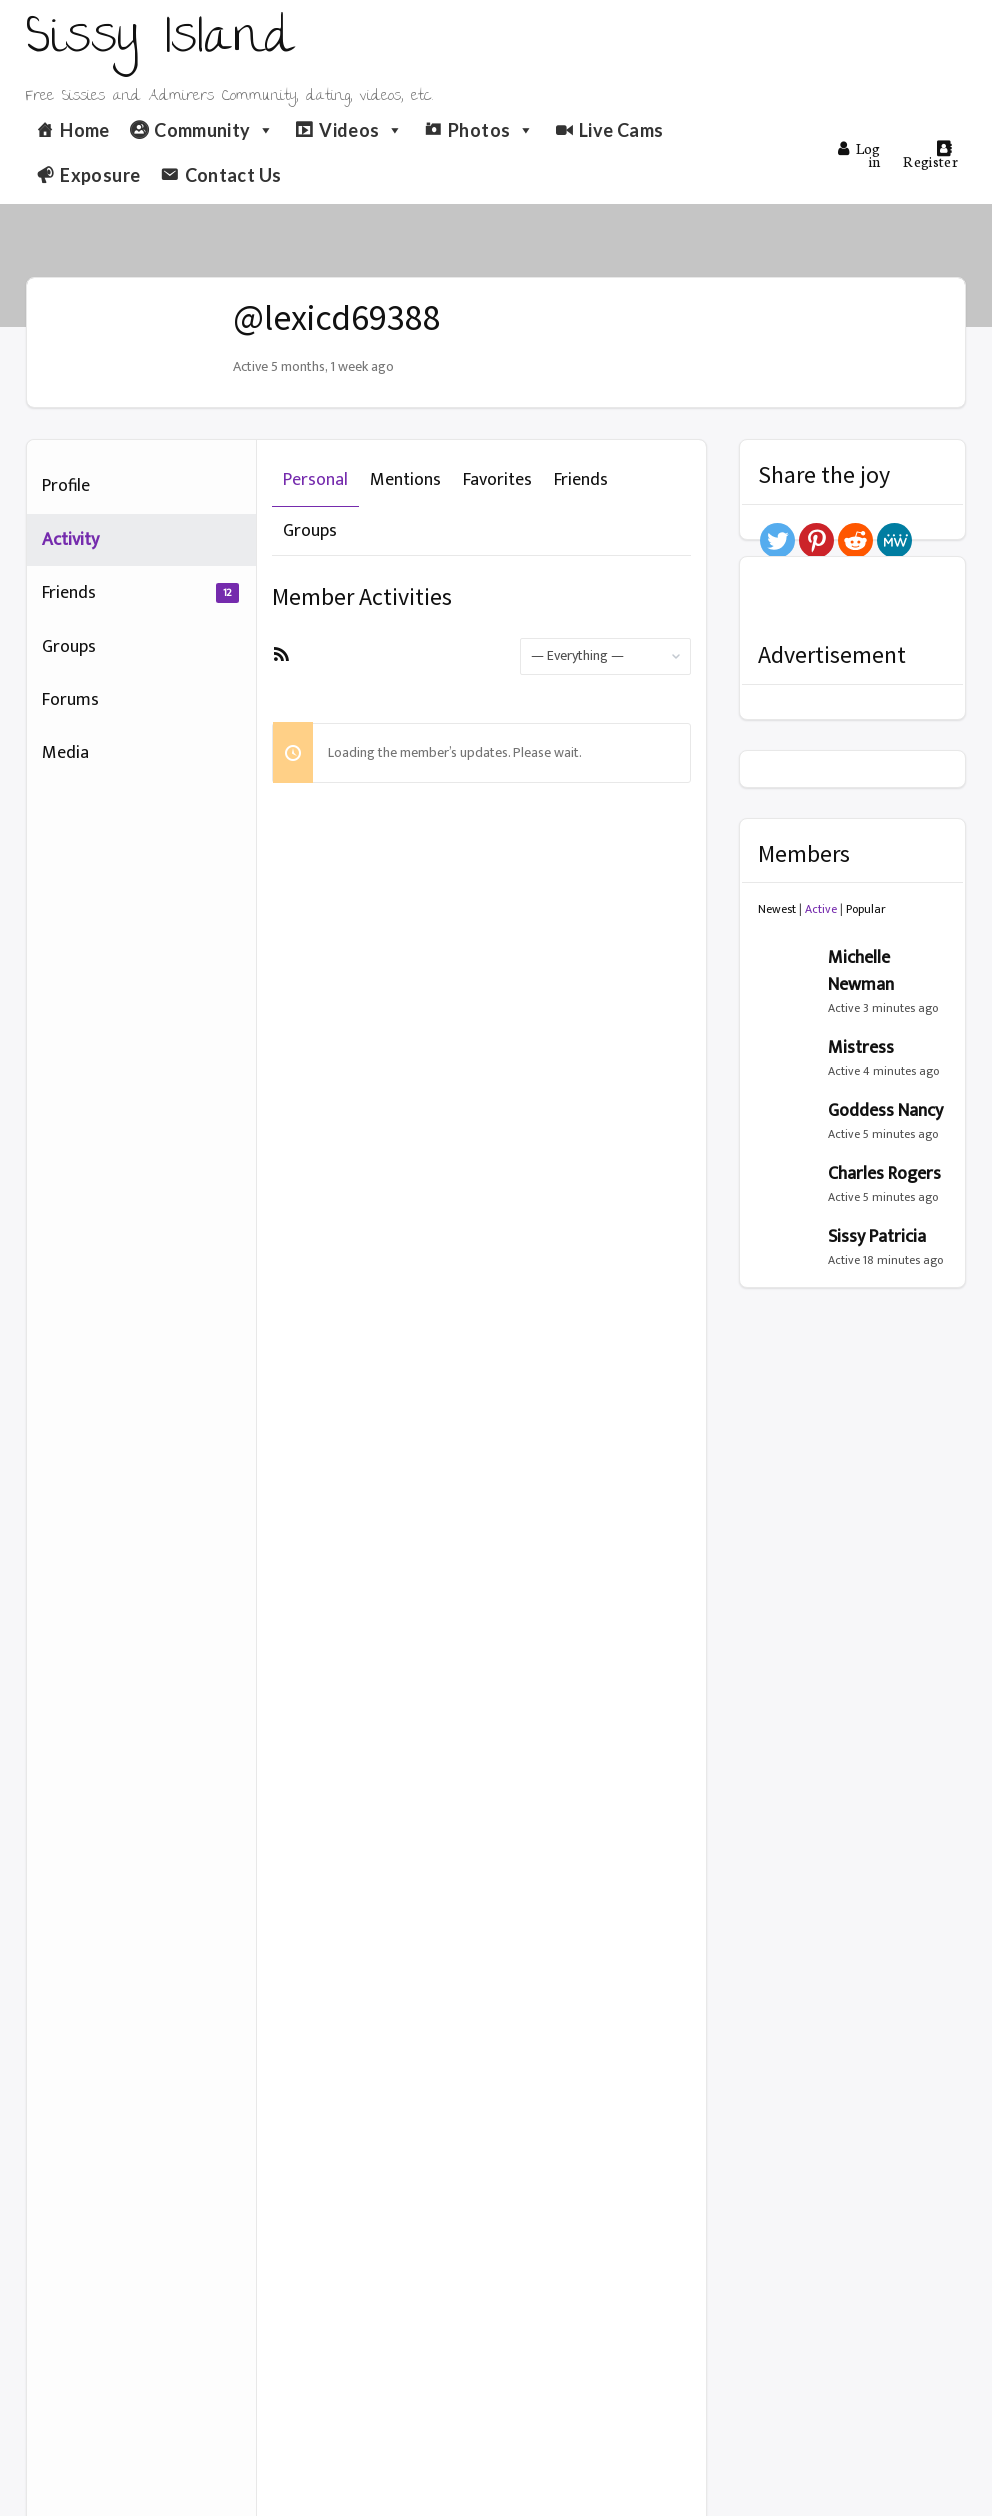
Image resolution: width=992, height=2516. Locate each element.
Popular (866, 909)
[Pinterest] (816, 540)
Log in (859, 154)
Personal (315, 480)
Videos (361, 130)
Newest (777, 909)
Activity (70, 540)
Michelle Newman (861, 971)
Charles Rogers (884, 1174)
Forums (70, 700)
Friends (140, 593)
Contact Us (233, 175)
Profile (66, 486)
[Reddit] (855, 540)
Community (214, 130)
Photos (491, 130)
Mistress (861, 1048)
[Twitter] (777, 540)
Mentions (405, 480)
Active (821, 909)
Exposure (100, 175)
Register (930, 155)
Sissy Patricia (877, 1237)
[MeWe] (894, 540)
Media (65, 753)
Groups (69, 647)
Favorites (497, 480)
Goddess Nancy (885, 1111)
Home (84, 130)
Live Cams (621, 130)
